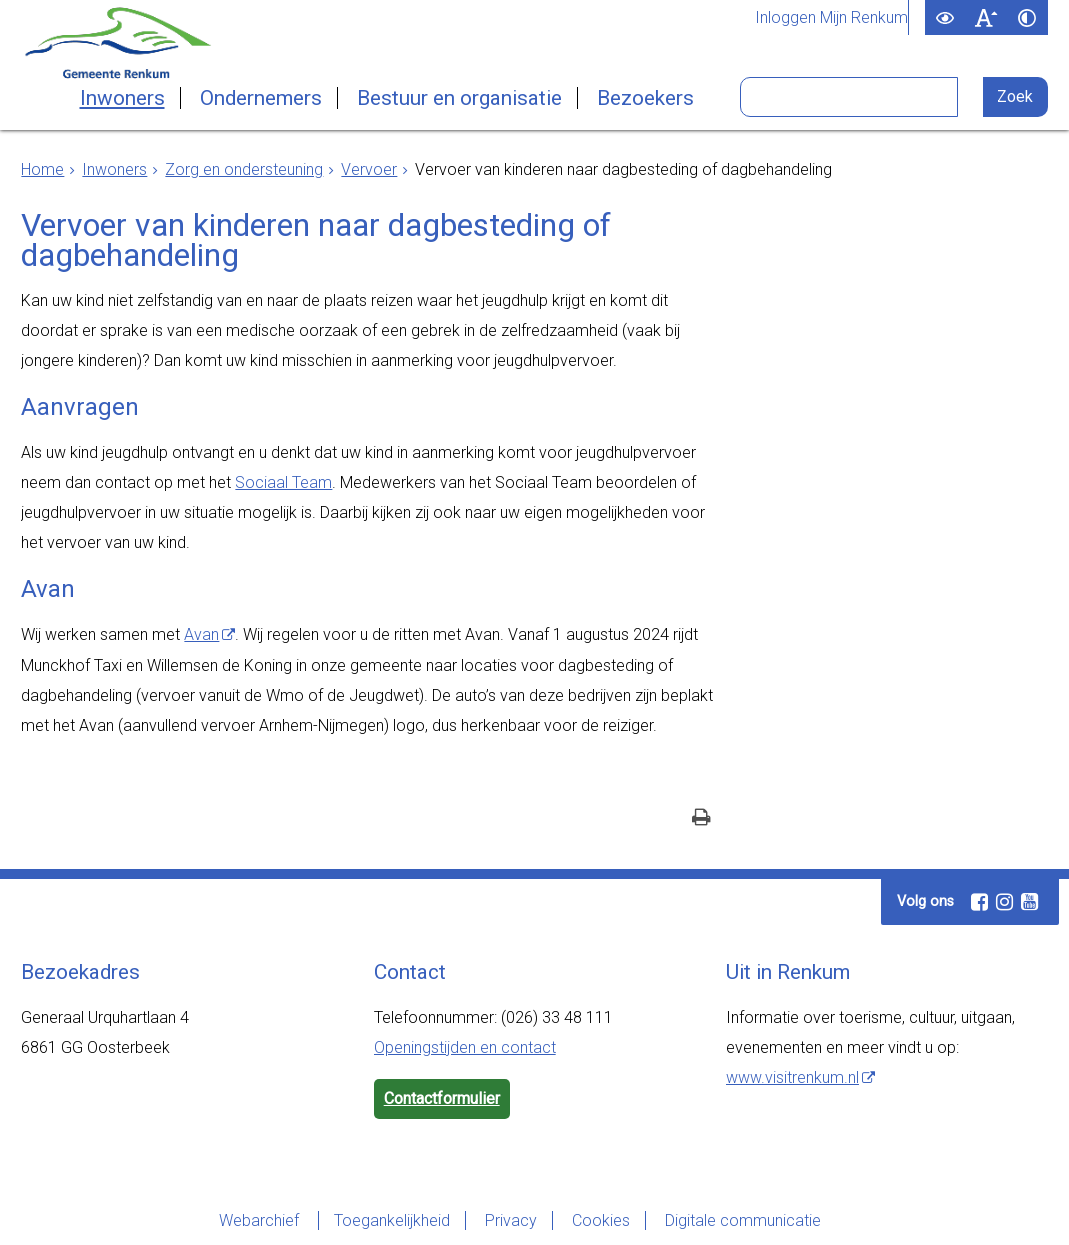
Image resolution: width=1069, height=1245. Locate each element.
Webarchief (261, 1220)
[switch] (945, 17)
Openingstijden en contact (465, 1047)
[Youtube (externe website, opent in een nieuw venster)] (1029, 902)
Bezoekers (645, 98)
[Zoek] (1015, 97)
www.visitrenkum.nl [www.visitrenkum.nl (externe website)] (792, 1077)
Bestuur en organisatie (459, 98)
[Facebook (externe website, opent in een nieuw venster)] (979, 902)
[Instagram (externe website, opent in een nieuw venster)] (1004, 902)
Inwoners (122, 98)
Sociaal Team (283, 482)
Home (42, 169)
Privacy (511, 1220)
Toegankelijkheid (392, 1220)
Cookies (601, 1220)
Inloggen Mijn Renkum (831, 18)
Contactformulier (442, 1098)
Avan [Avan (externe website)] (201, 634)
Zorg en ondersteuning (244, 169)
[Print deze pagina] (701, 819)
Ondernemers (261, 98)
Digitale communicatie (743, 1220)
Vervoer (369, 169)
